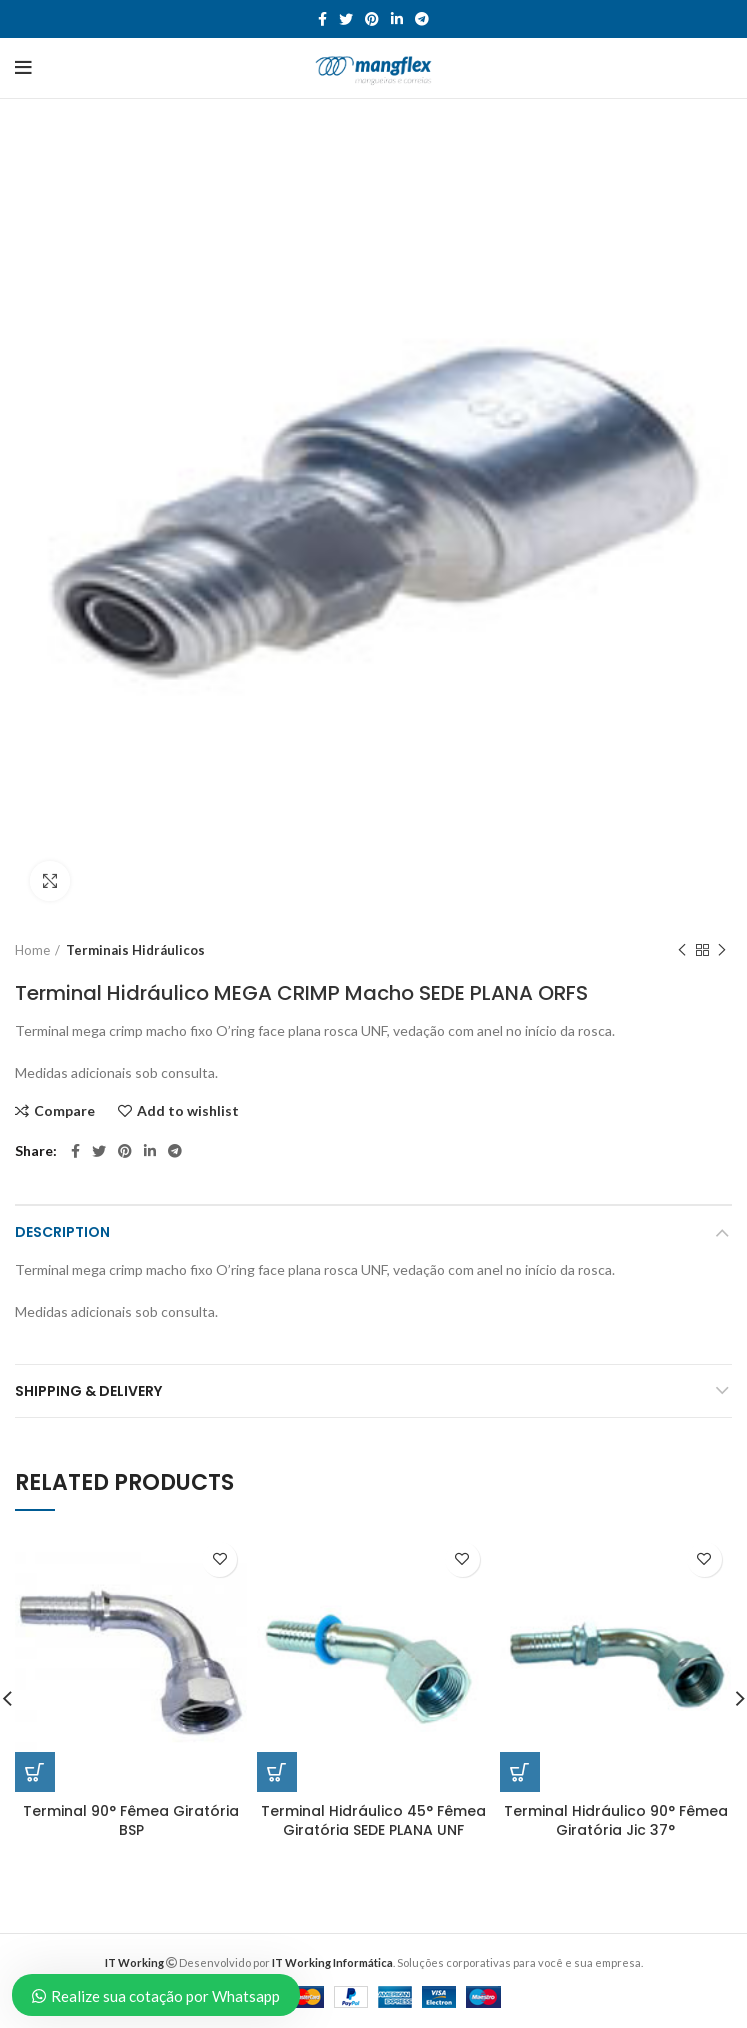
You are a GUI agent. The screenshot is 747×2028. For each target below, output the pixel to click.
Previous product (682, 950)
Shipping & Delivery (88, 1391)
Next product (722, 950)
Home (32, 950)
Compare (64, 1111)
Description (62, 1232)
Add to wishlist (188, 1111)
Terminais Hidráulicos (135, 950)
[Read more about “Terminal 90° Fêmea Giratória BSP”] (35, 1772)
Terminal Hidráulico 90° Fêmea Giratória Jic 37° (616, 1821)
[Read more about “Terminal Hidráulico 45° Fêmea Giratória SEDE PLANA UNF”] (277, 1772)
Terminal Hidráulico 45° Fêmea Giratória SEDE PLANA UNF (373, 1821)
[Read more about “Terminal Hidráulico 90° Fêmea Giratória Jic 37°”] (520, 1772)
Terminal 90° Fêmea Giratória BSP (131, 1821)
